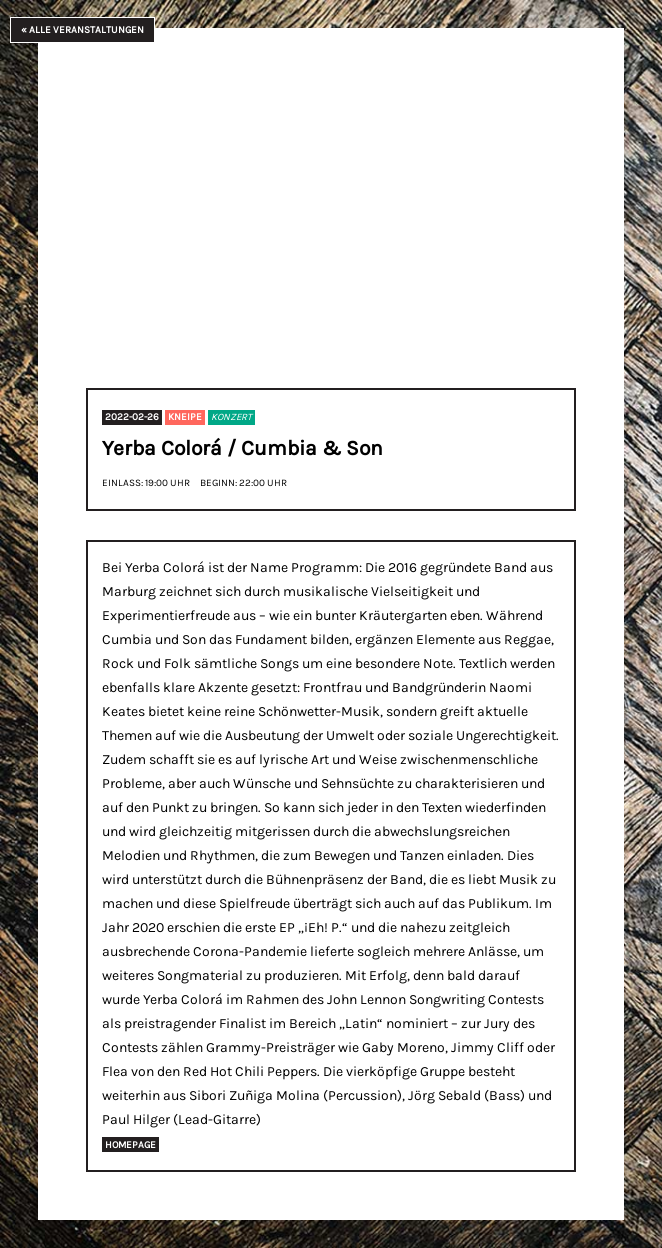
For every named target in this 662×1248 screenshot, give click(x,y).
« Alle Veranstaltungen (82, 29)
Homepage (130, 1144)
